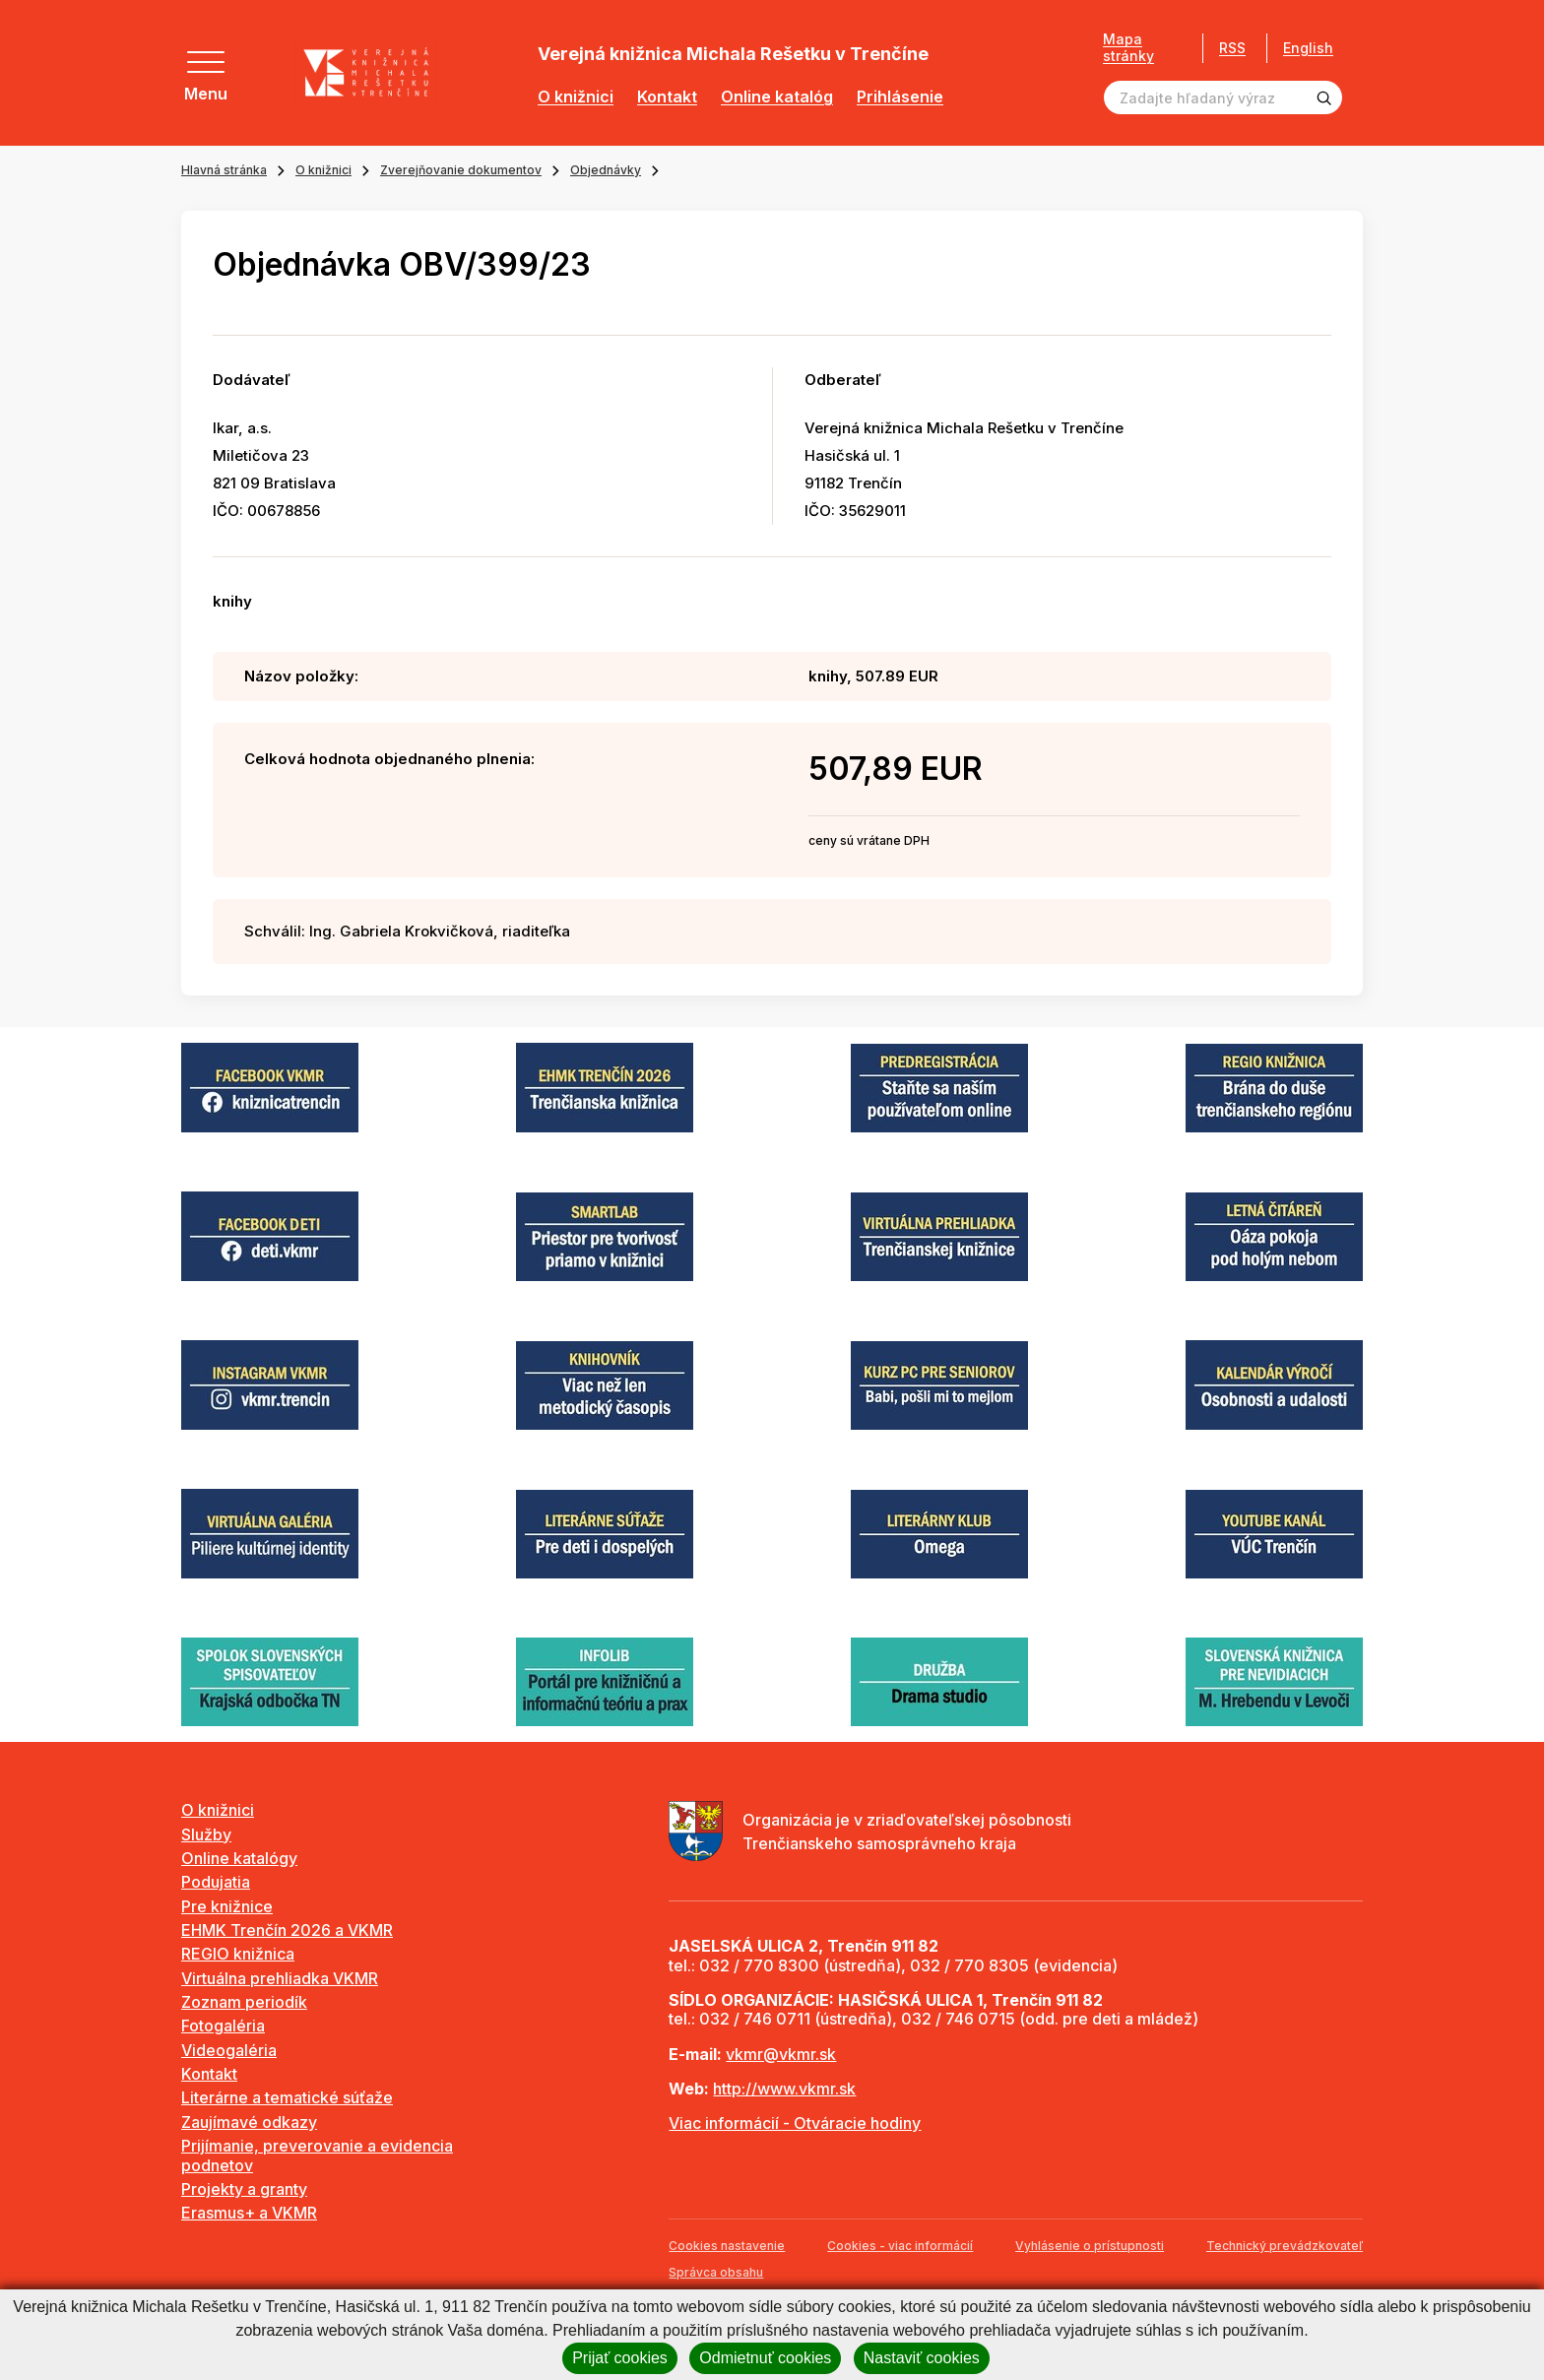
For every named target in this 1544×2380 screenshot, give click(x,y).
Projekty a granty (244, 2189)
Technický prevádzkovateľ (1284, 2245)
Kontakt (667, 97)
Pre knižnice (227, 1906)
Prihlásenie (900, 97)
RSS (1232, 47)
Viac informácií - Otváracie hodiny (795, 2123)
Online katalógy (239, 1858)
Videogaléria (229, 2050)
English (1308, 48)
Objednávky (605, 169)
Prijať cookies (620, 2357)
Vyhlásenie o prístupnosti (1089, 2245)
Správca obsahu (716, 2272)
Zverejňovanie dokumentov (461, 169)
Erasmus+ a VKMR (249, 2212)
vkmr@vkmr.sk (781, 2054)
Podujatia (215, 1882)
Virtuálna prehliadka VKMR (279, 1978)
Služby (206, 1834)
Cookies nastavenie (727, 2245)
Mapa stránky (1128, 48)
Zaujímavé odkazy (249, 2122)
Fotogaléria (223, 2025)
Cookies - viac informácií (900, 2245)
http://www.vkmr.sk (784, 2088)
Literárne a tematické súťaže (287, 2097)
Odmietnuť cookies (765, 2357)
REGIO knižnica (237, 1953)
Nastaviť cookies (922, 2357)
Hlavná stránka (224, 169)
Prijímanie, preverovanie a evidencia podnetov (317, 2155)
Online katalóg (777, 97)
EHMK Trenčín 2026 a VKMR (287, 1930)
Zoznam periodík (244, 2002)
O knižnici (575, 97)
